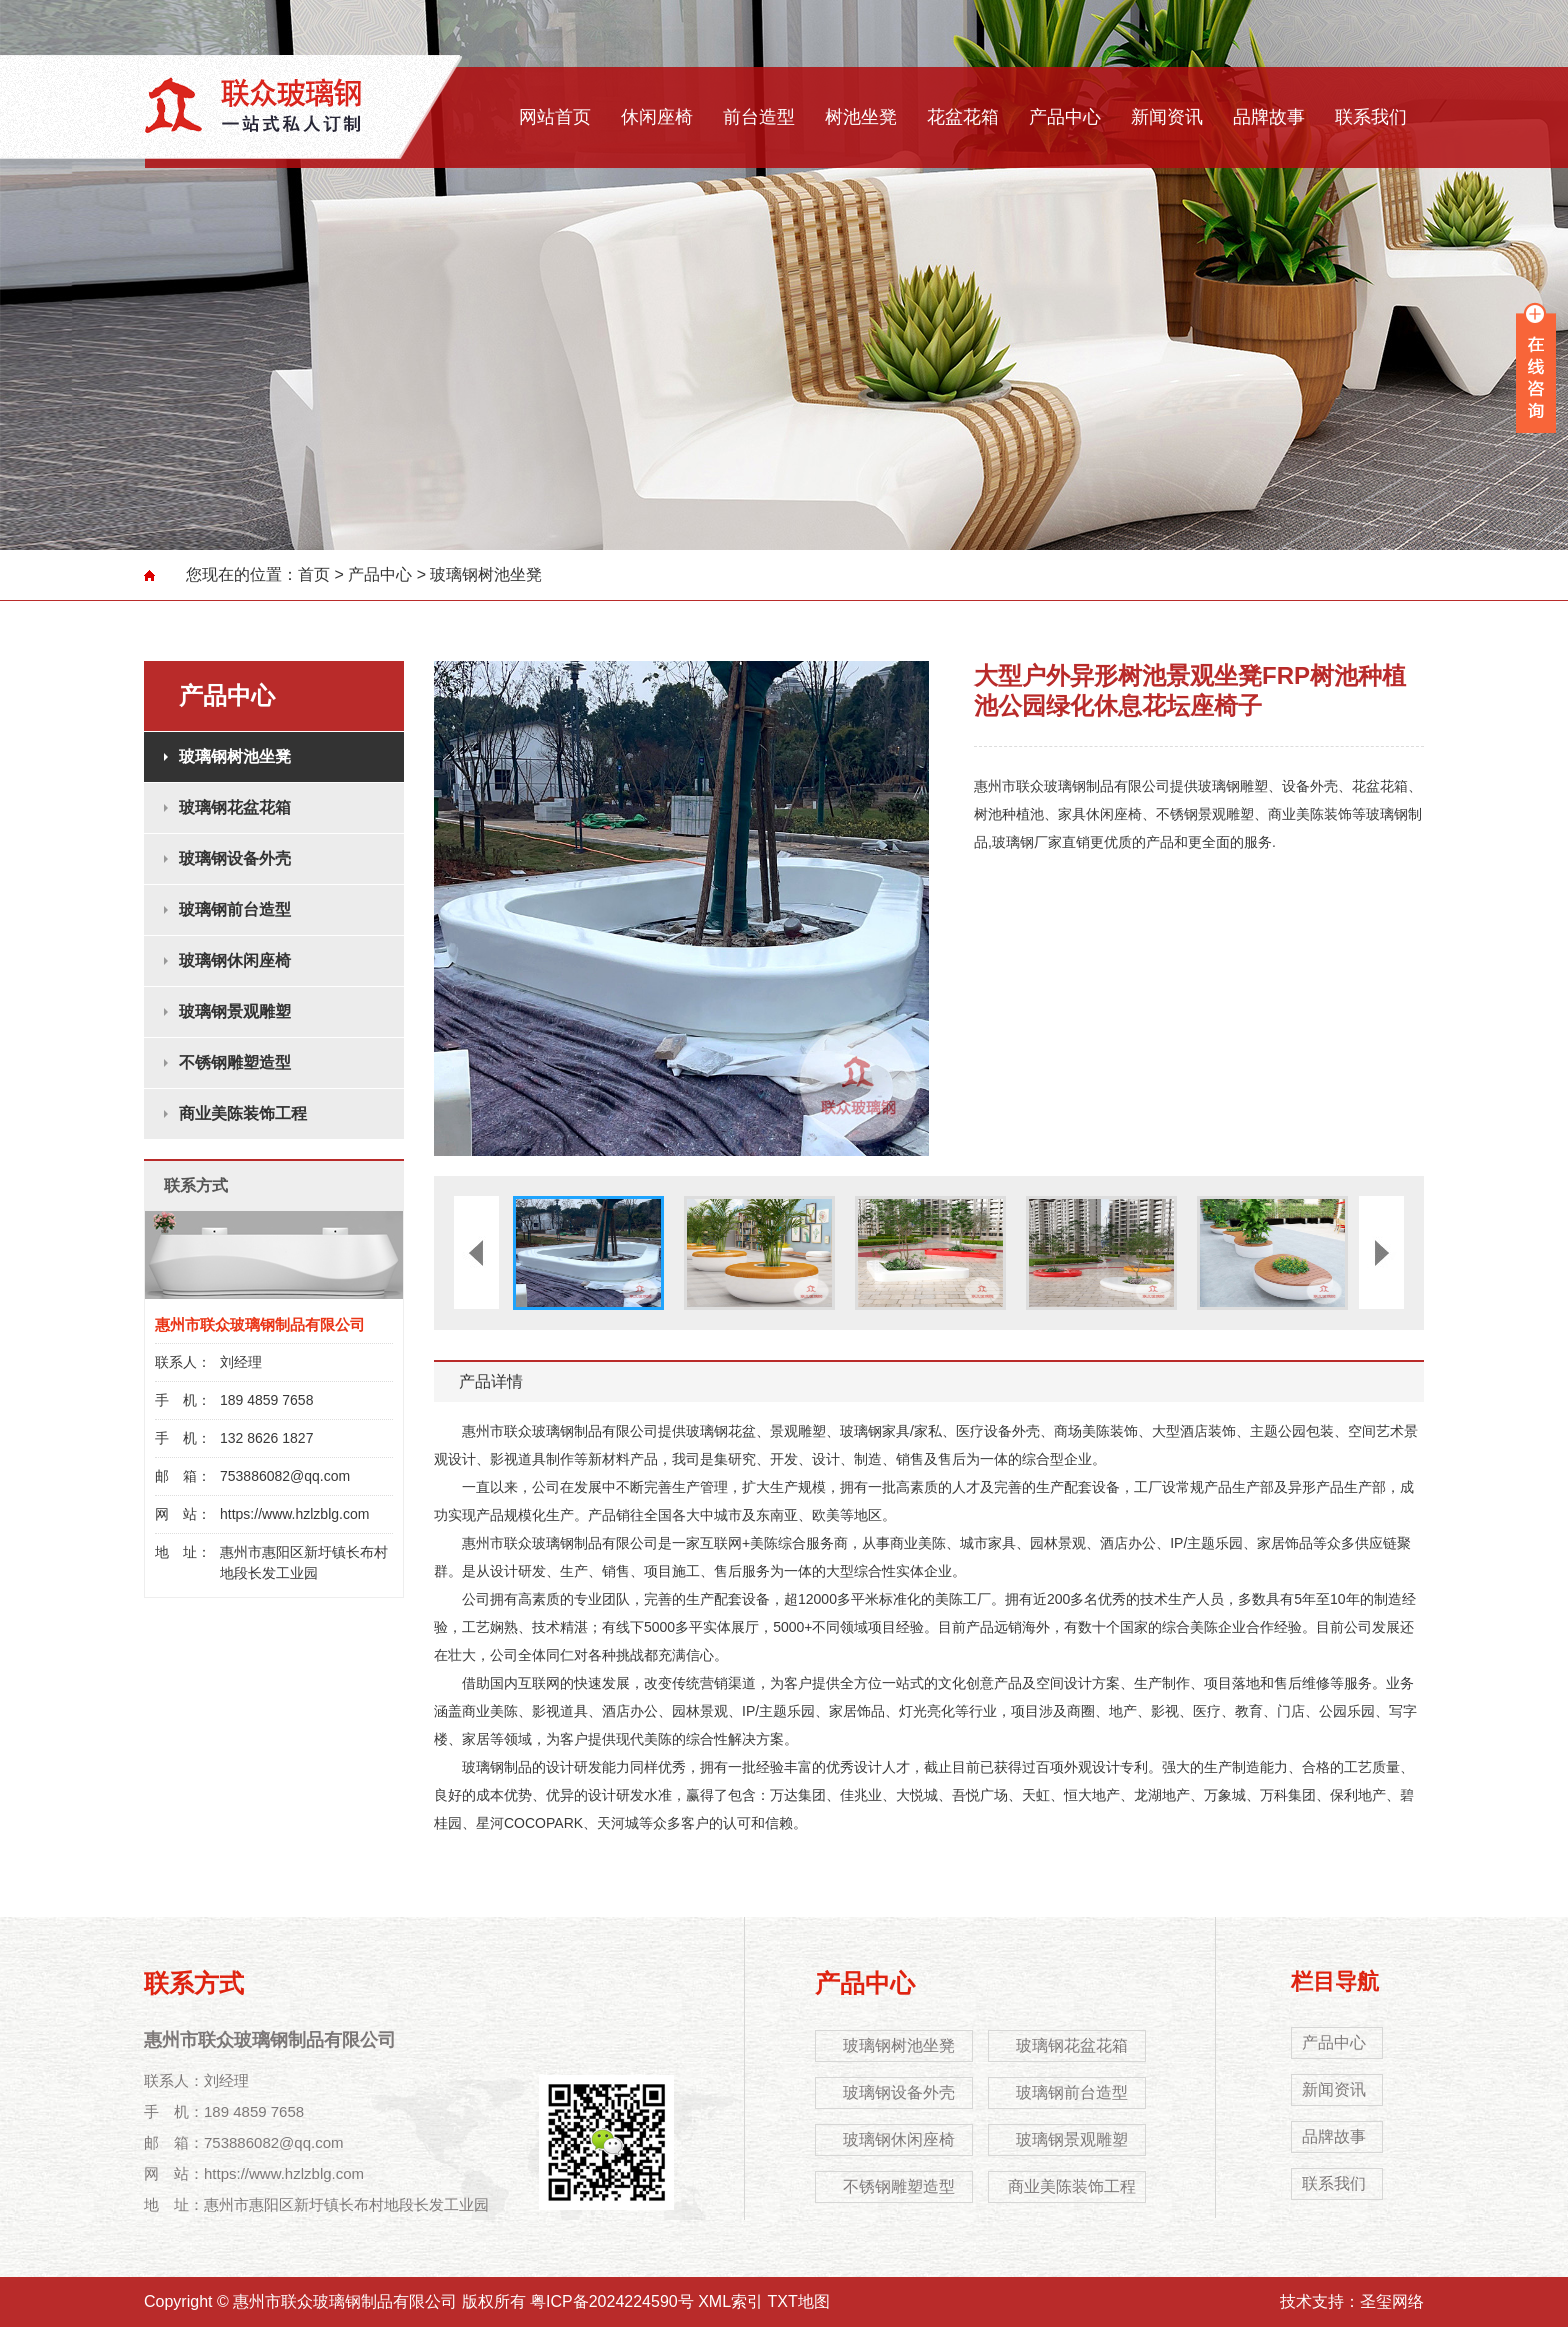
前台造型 (759, 117)
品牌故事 (1269, 117)
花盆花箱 (963, 117)
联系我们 (1371, 117)
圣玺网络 (1392, 2301)
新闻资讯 (1167, 117)
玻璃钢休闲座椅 (235, 960)
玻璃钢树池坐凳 (486, 574)
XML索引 (730, 2301)
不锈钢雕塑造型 (235, 1062)
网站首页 (555, 117)
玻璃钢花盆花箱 (235, 807)
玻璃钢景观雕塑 (235, 1011)
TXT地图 (799, 2301)
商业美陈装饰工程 (243, 1113)
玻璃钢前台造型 (235, 909)
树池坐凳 (861, 117)
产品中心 (1065, 117)
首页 (314, 574)
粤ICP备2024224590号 (612, 2301)
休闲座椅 (657, 117)
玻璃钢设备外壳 (235, 858)
